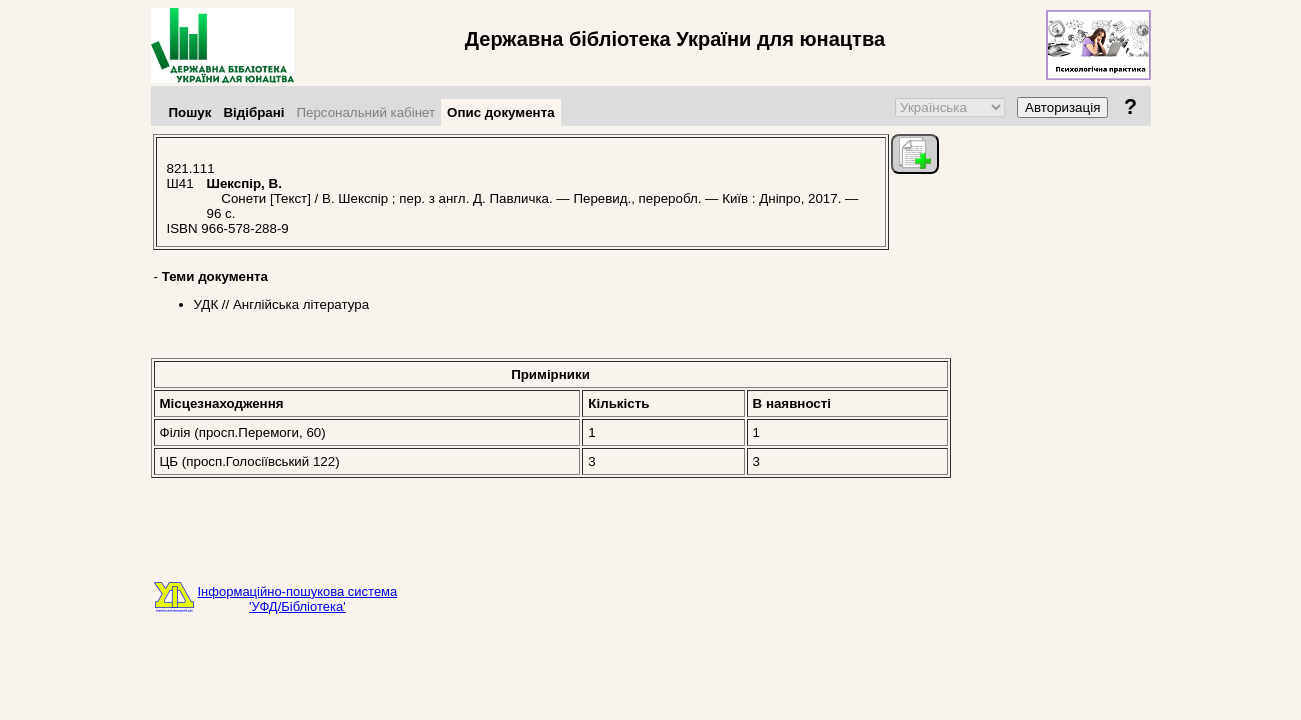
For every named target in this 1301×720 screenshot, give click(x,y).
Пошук (190, 112)
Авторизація (1062, 107)
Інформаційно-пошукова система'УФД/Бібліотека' (298, 599)
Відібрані (253, 112)
